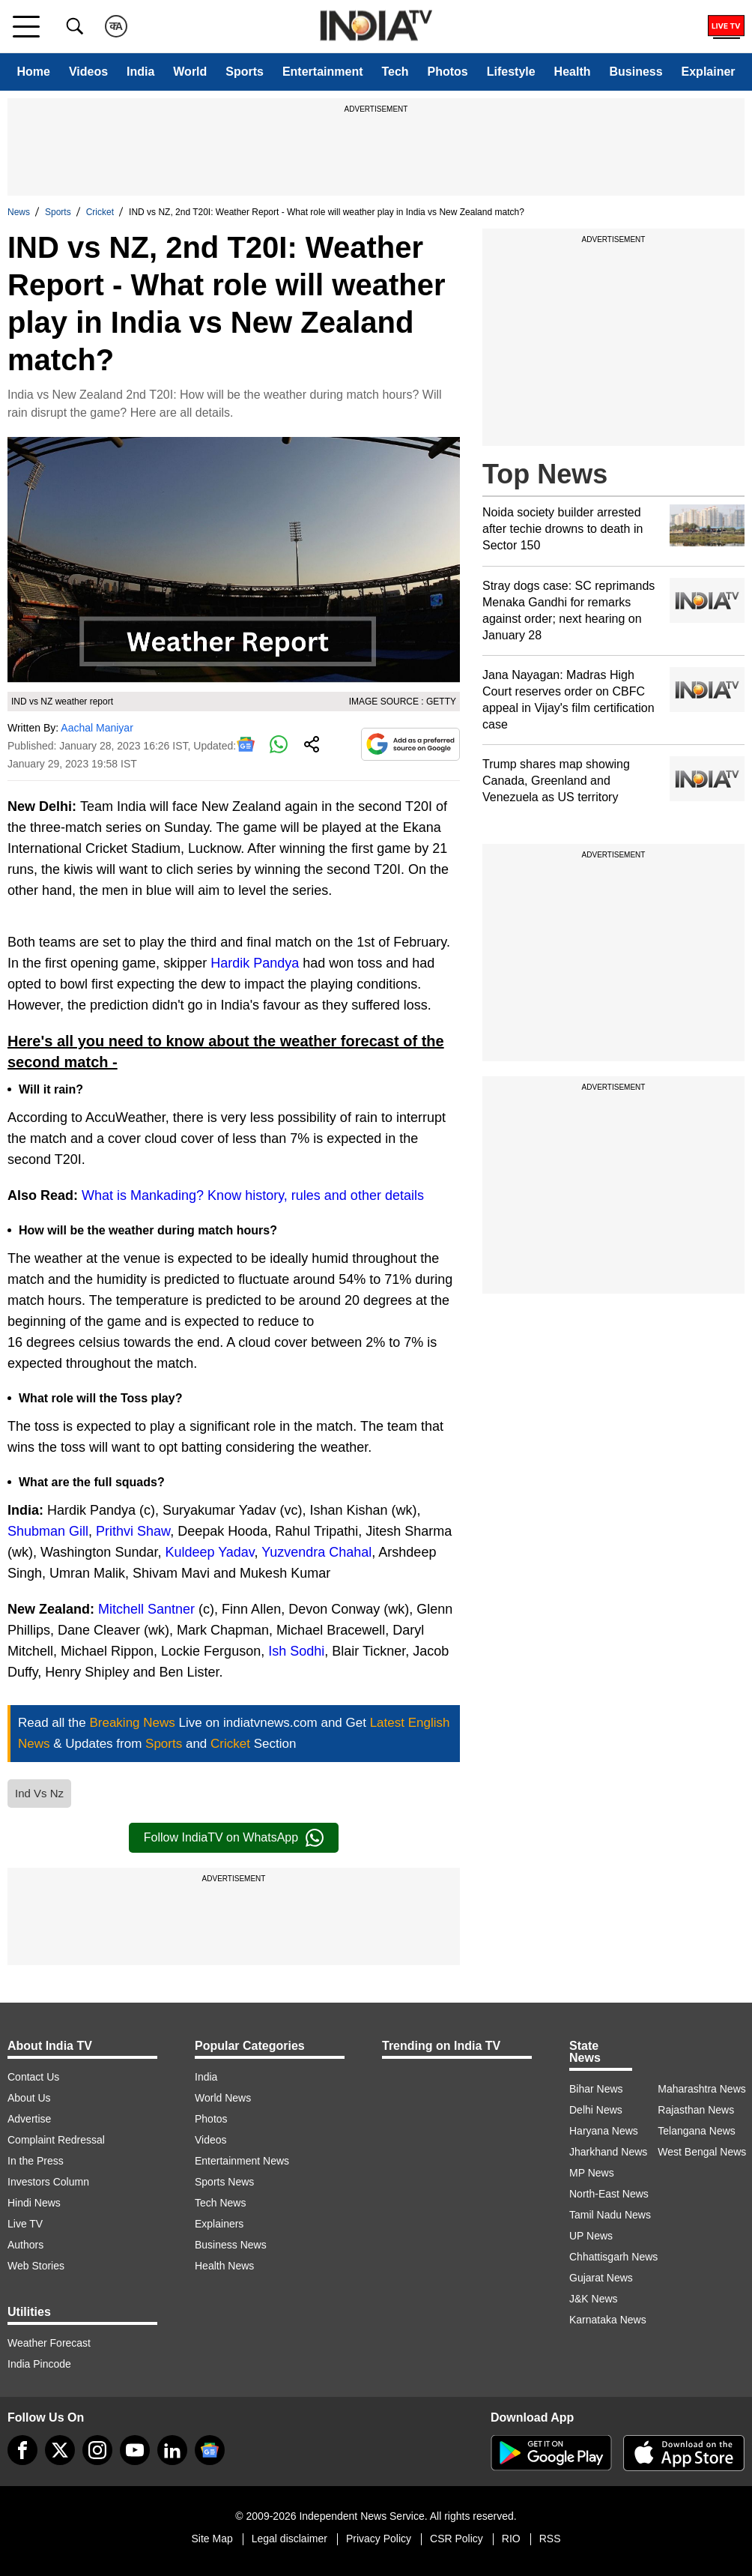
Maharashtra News (702, 2089)
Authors (25, 2245)
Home (32, 71)
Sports (244, 71)
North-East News (609, 2194)
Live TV (25, 2224)
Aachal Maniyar (97, 728)
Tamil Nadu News (610, 2215)
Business (635, 71)
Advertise (29, 2119)
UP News (591, 2236)
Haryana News (603, 2131)
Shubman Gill (47, 1531)
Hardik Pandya (254, 963)
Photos (448, 71)
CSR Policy (456, 2539)
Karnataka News (607, 2320)
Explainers (219, 2224)
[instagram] (97, 2450)
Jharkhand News (608, 2152)
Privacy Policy (378, 2539)
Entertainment (322, 71)
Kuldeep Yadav (209, 1552)
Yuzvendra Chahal (316, 1552)
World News (223, 2098)
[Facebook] (22, 2450)
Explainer (709, 71)
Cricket (100, 212)
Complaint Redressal (56, 2140)
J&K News (593, 2299)
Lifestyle (511, 71)
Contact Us (33, 2077)
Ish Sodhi (296, 1651)
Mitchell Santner (146, 1609)
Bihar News (596, 2089)
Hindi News (34, 2203)
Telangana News (697, 2131)
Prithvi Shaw (133, 1531)
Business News (231, 2245)
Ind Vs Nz (39, 1793)
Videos (88, 71)
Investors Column (48, 2182)
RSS (550, 2539)
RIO (511, 2539)
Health (572, 71)
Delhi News (595, 2110)
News (18, 212)
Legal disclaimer (289, 2539)
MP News (591, 2173)
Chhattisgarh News (613, 2257)
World (190, 71)
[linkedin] (172, 2450)
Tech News (220, 2203)
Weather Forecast (49, 2343)
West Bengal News (702, 2152)
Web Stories (35, 2266)
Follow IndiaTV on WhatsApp (234, 1838)
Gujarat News (601, 2278)
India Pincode (39, 2364)
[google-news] (210, 2450)
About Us (29, 2098)
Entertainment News (242, 2161)
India (140, 71)
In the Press (35, 2161)
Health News (224, 2266)
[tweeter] (60, 2450)
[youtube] (135, 2450)
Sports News (224, 2182)
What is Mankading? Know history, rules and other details (253, 1195)
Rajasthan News (696, 2110)
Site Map (211, 2539)
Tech (394, 71)
